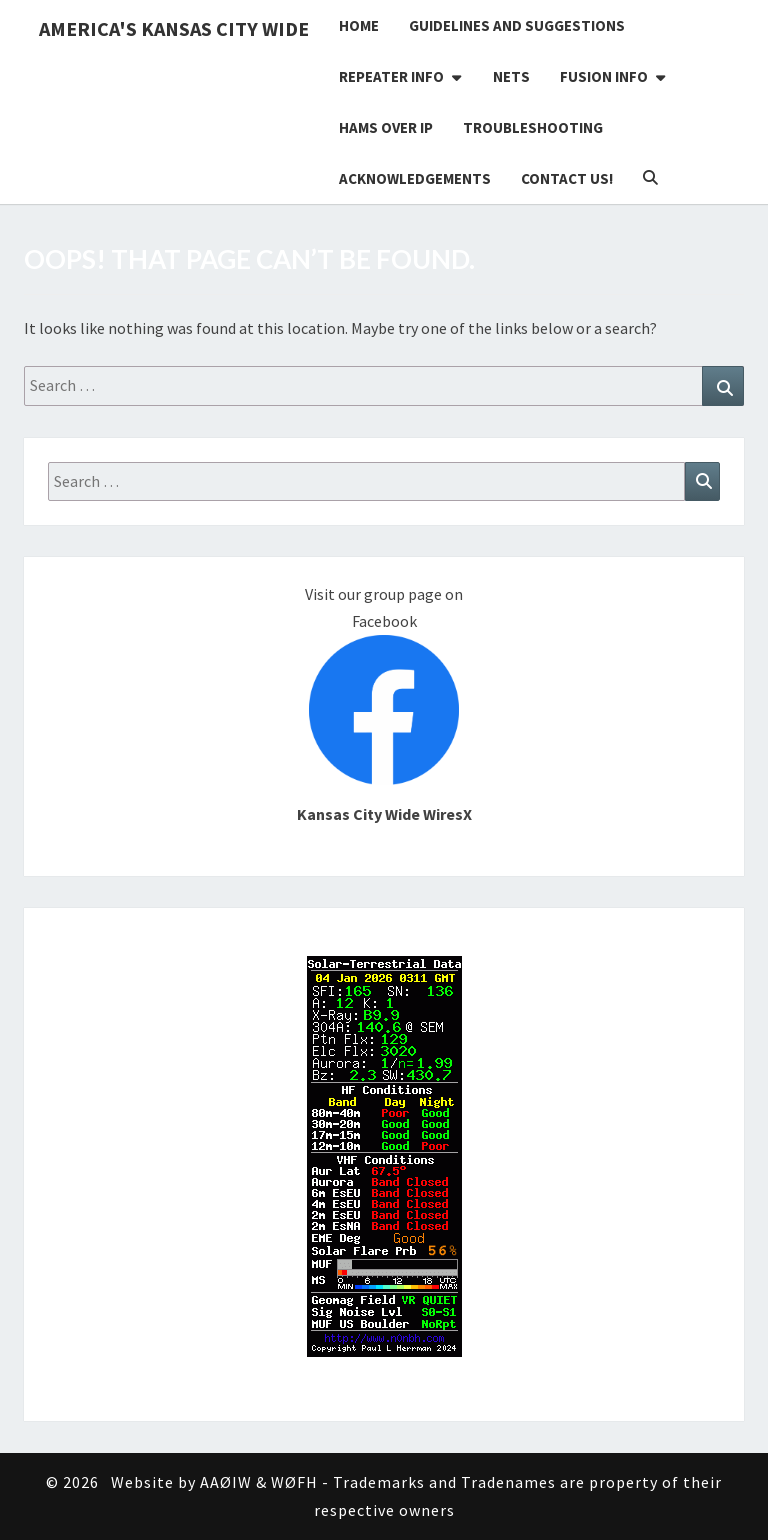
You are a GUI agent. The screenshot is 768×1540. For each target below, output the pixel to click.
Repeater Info (391, 76)
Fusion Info (604, 76)
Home (359, 25)
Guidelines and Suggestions (517, 25)
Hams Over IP (386, 127)
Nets (511, 76)
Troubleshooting (533, 127)
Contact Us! (567, 178)
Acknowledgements (415, 178)
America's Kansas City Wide (174, 28)
